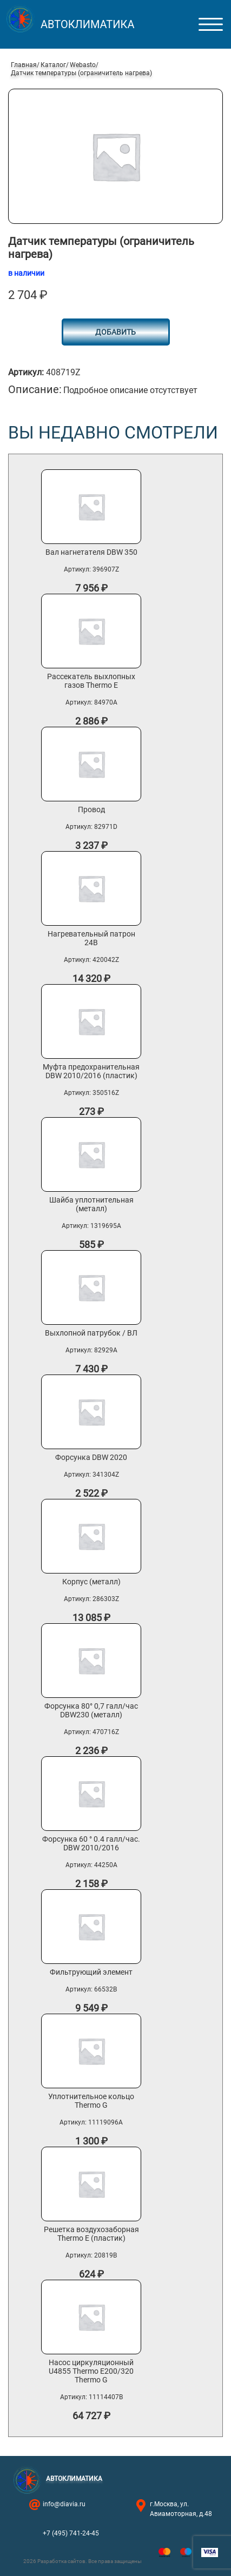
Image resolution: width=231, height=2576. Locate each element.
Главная (24, 65)
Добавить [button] (115, 332)
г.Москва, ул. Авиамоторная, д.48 (181, 2509)
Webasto (83, 65)
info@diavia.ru (64, 2504)
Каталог (53, 65)
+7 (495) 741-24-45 (71, 2533)
